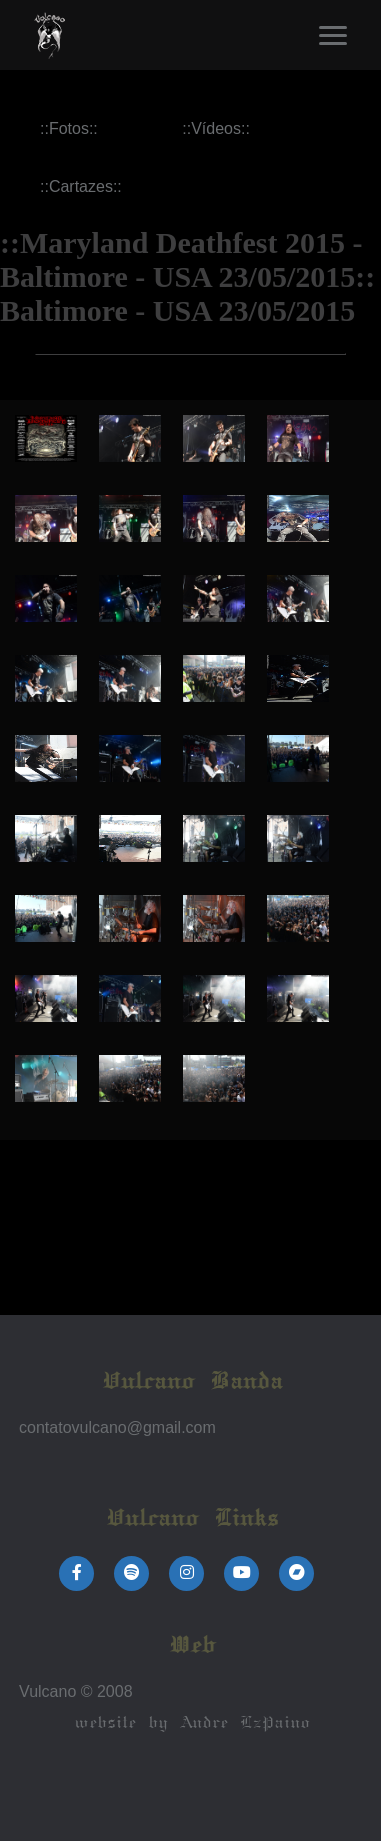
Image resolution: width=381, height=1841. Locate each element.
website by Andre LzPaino (191, 1723)
